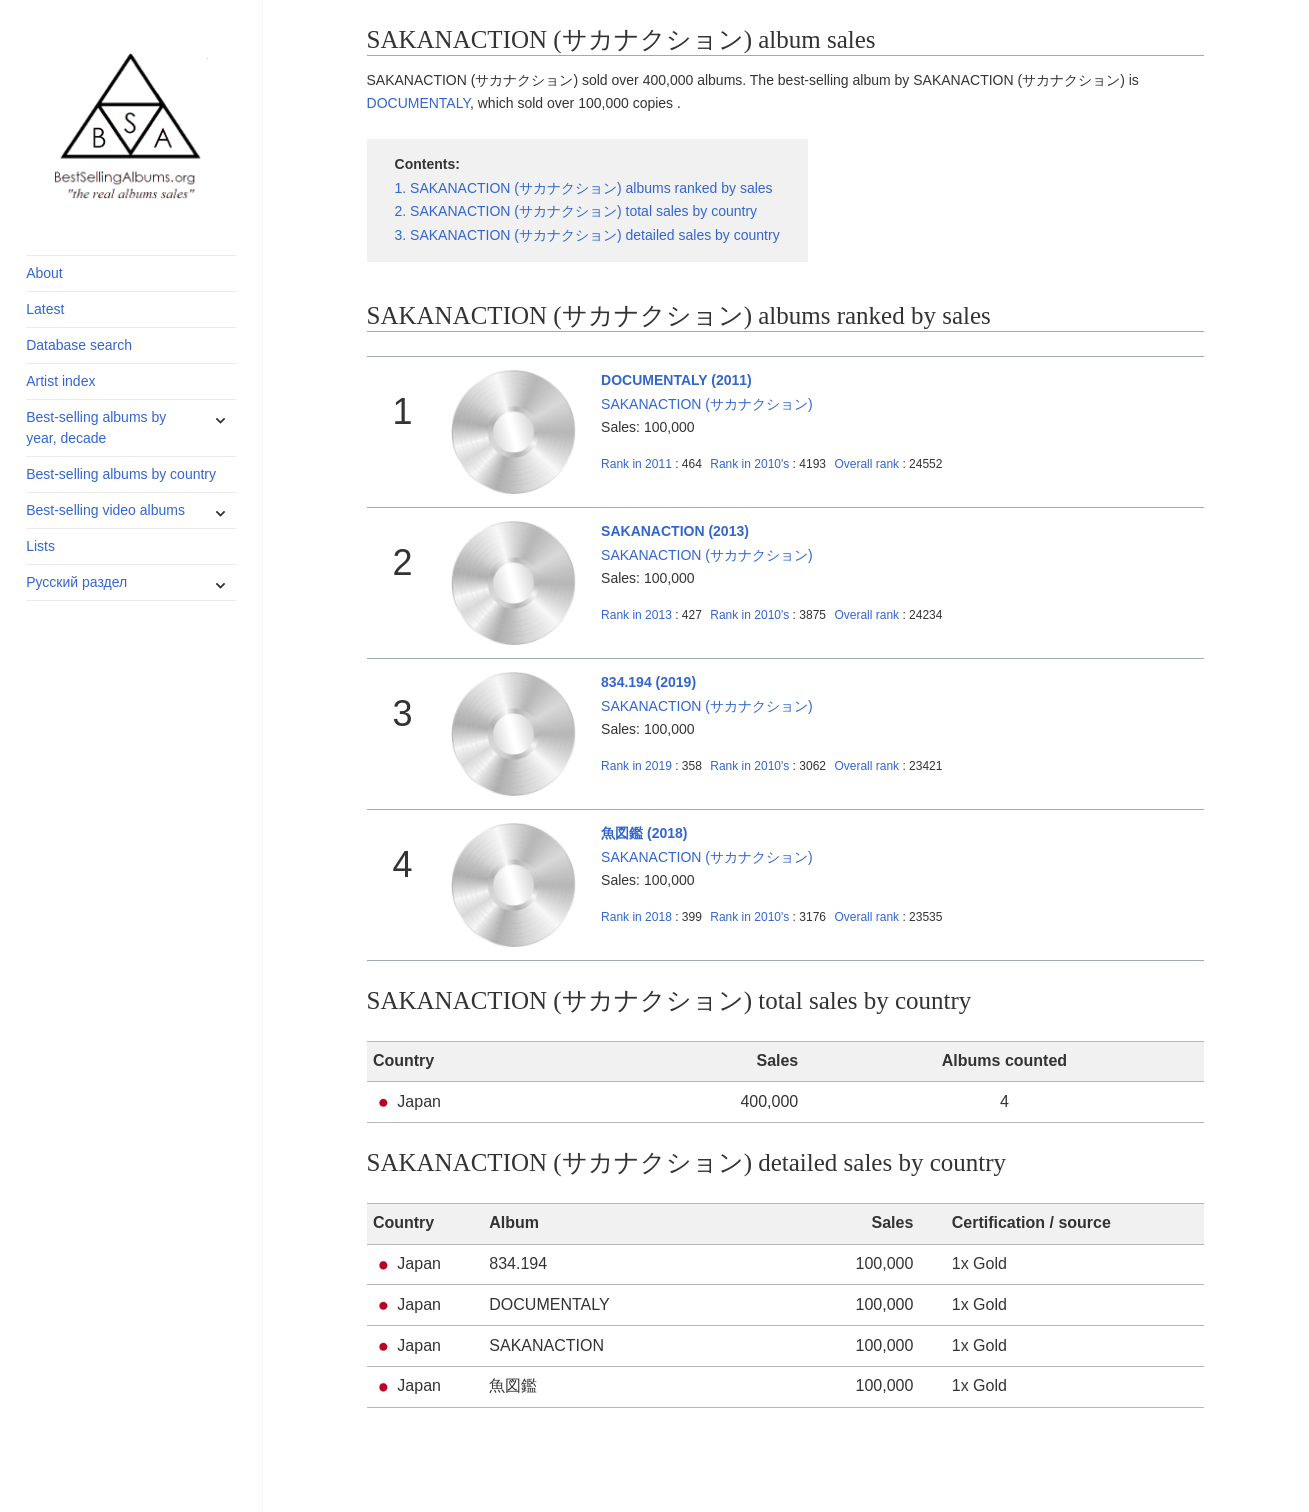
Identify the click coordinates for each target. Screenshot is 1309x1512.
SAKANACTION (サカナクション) (707, 404)
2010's (751, 464)
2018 (636, 917)
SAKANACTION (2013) (675, 531)
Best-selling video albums (105, 510)
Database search (79, 345)
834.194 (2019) (648, 682)
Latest (45, 309)
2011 (636, 464)
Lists (40, 546)
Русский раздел (76, 582)
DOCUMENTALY (418, 103)
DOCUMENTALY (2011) (676, 380)
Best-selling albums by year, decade (96, 427)
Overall (866, 464)
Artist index (60, 381)
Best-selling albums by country (121, 474)
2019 (636, 766)
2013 (636, 615)
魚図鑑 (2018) (644, 833)
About (44, 273)
